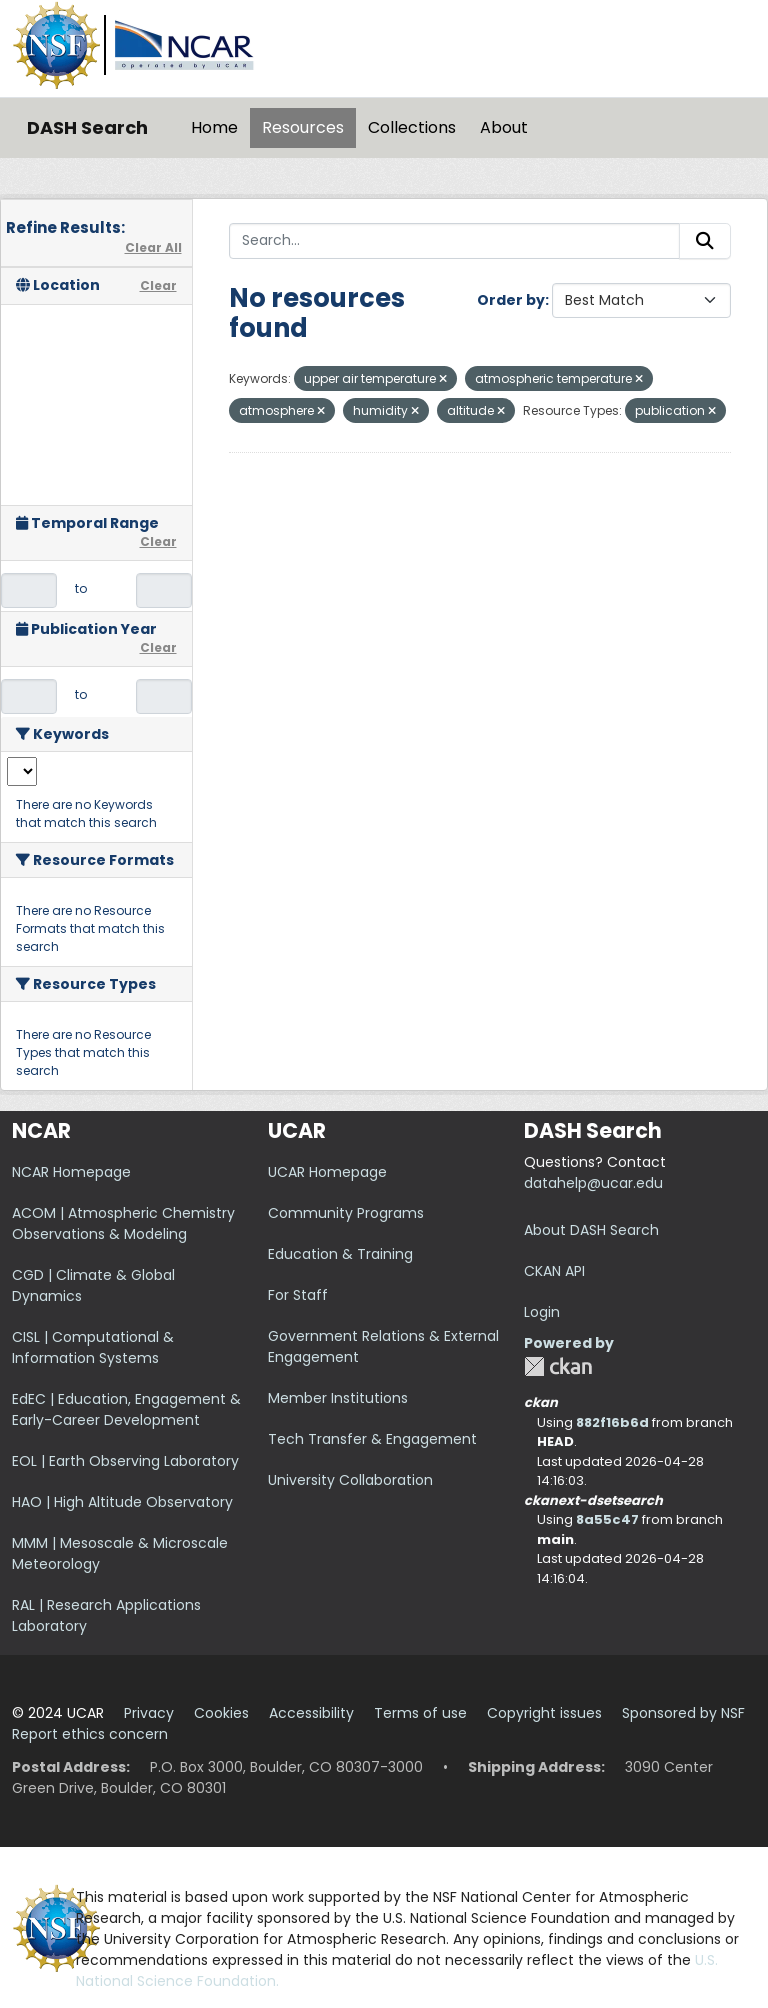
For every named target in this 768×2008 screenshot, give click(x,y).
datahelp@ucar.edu (593, 1183)
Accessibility (311, 1713)
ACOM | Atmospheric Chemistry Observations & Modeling (123, 1223)
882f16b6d (612, 1422)
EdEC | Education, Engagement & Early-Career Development (126, 1409)
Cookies (221, 1713)
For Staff (298, 1295)
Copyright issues (544, 1713)
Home (214, 127)
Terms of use (420, 1713)
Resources (303, 127)
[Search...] (455, 241)
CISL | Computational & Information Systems (93, 1347)
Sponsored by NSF (683, 1713)
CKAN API (554, 1271)
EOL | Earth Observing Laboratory (125, 1461)
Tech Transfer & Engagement (372, 1439)
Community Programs (346, 1213)
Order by (511, 300)
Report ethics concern (90, 1734)
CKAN (558, 1366)
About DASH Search (591, 1230)
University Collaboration (350, 1480)
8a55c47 (607, 1519)
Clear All (153, 247)
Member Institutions (338, 1398)
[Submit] (705, 241)
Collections (412, 127)
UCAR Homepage (327, 1172)
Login (542, 1312)
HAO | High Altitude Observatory (122, 1502)
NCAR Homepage (71, 1172)
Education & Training (340, 1254)
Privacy (149, 1713)
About (504, 127)
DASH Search (87, 127)
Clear (158, 285)
